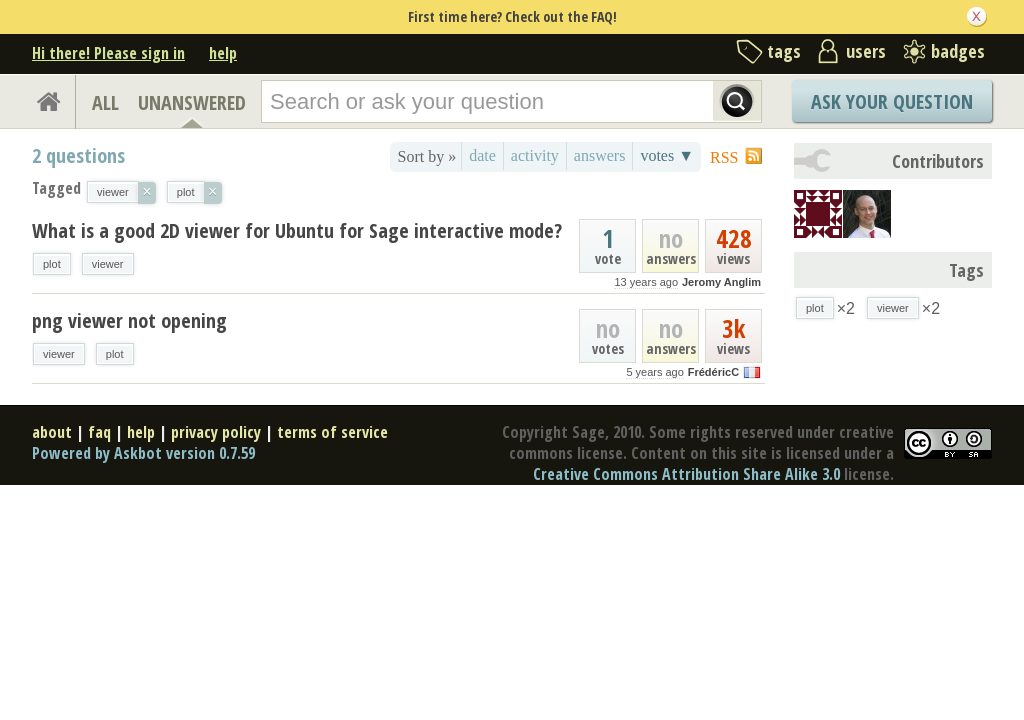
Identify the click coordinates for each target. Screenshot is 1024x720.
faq (99, 432)
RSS (724, 157)
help (223, 53)
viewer (108, 264)
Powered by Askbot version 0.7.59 (143, 453)
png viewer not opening (129, 320)
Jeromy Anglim (721, 282)
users (866, 51)
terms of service (332, 432)
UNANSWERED (192, 102)
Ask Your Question (892, 101)
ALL (105, 102)
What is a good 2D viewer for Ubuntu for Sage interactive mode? (297, 230)
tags (784, 51)
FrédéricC (713, 372)
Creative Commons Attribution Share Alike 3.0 (686, 474)
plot (52, 264)
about (52, 432)
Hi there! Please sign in (108, 53)
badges (958, 51)
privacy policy (216, 432)
